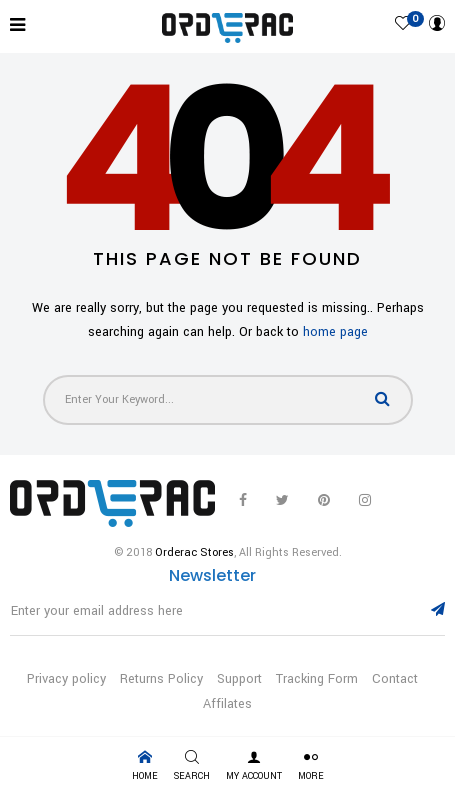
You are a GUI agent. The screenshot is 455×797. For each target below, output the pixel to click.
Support (239, 679)
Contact (395, 679)
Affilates (227, 704)
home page (335, 332)
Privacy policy (66, 679)
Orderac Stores (194, 552)
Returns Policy (161, 679)
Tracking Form (317, 679)
